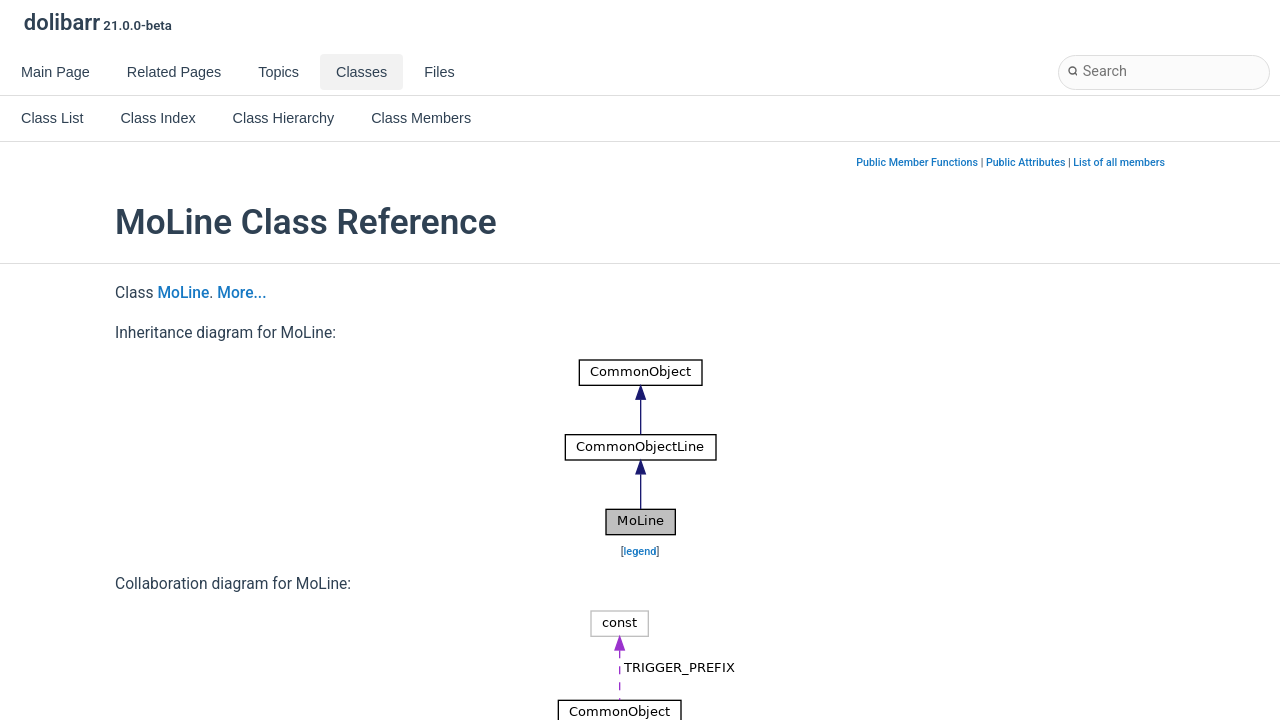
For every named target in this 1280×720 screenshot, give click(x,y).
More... (241, 293)
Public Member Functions (917, 162)
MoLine (183, 293)
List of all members (1119, 162)
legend (640, 551)
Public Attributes (1026, 162)
